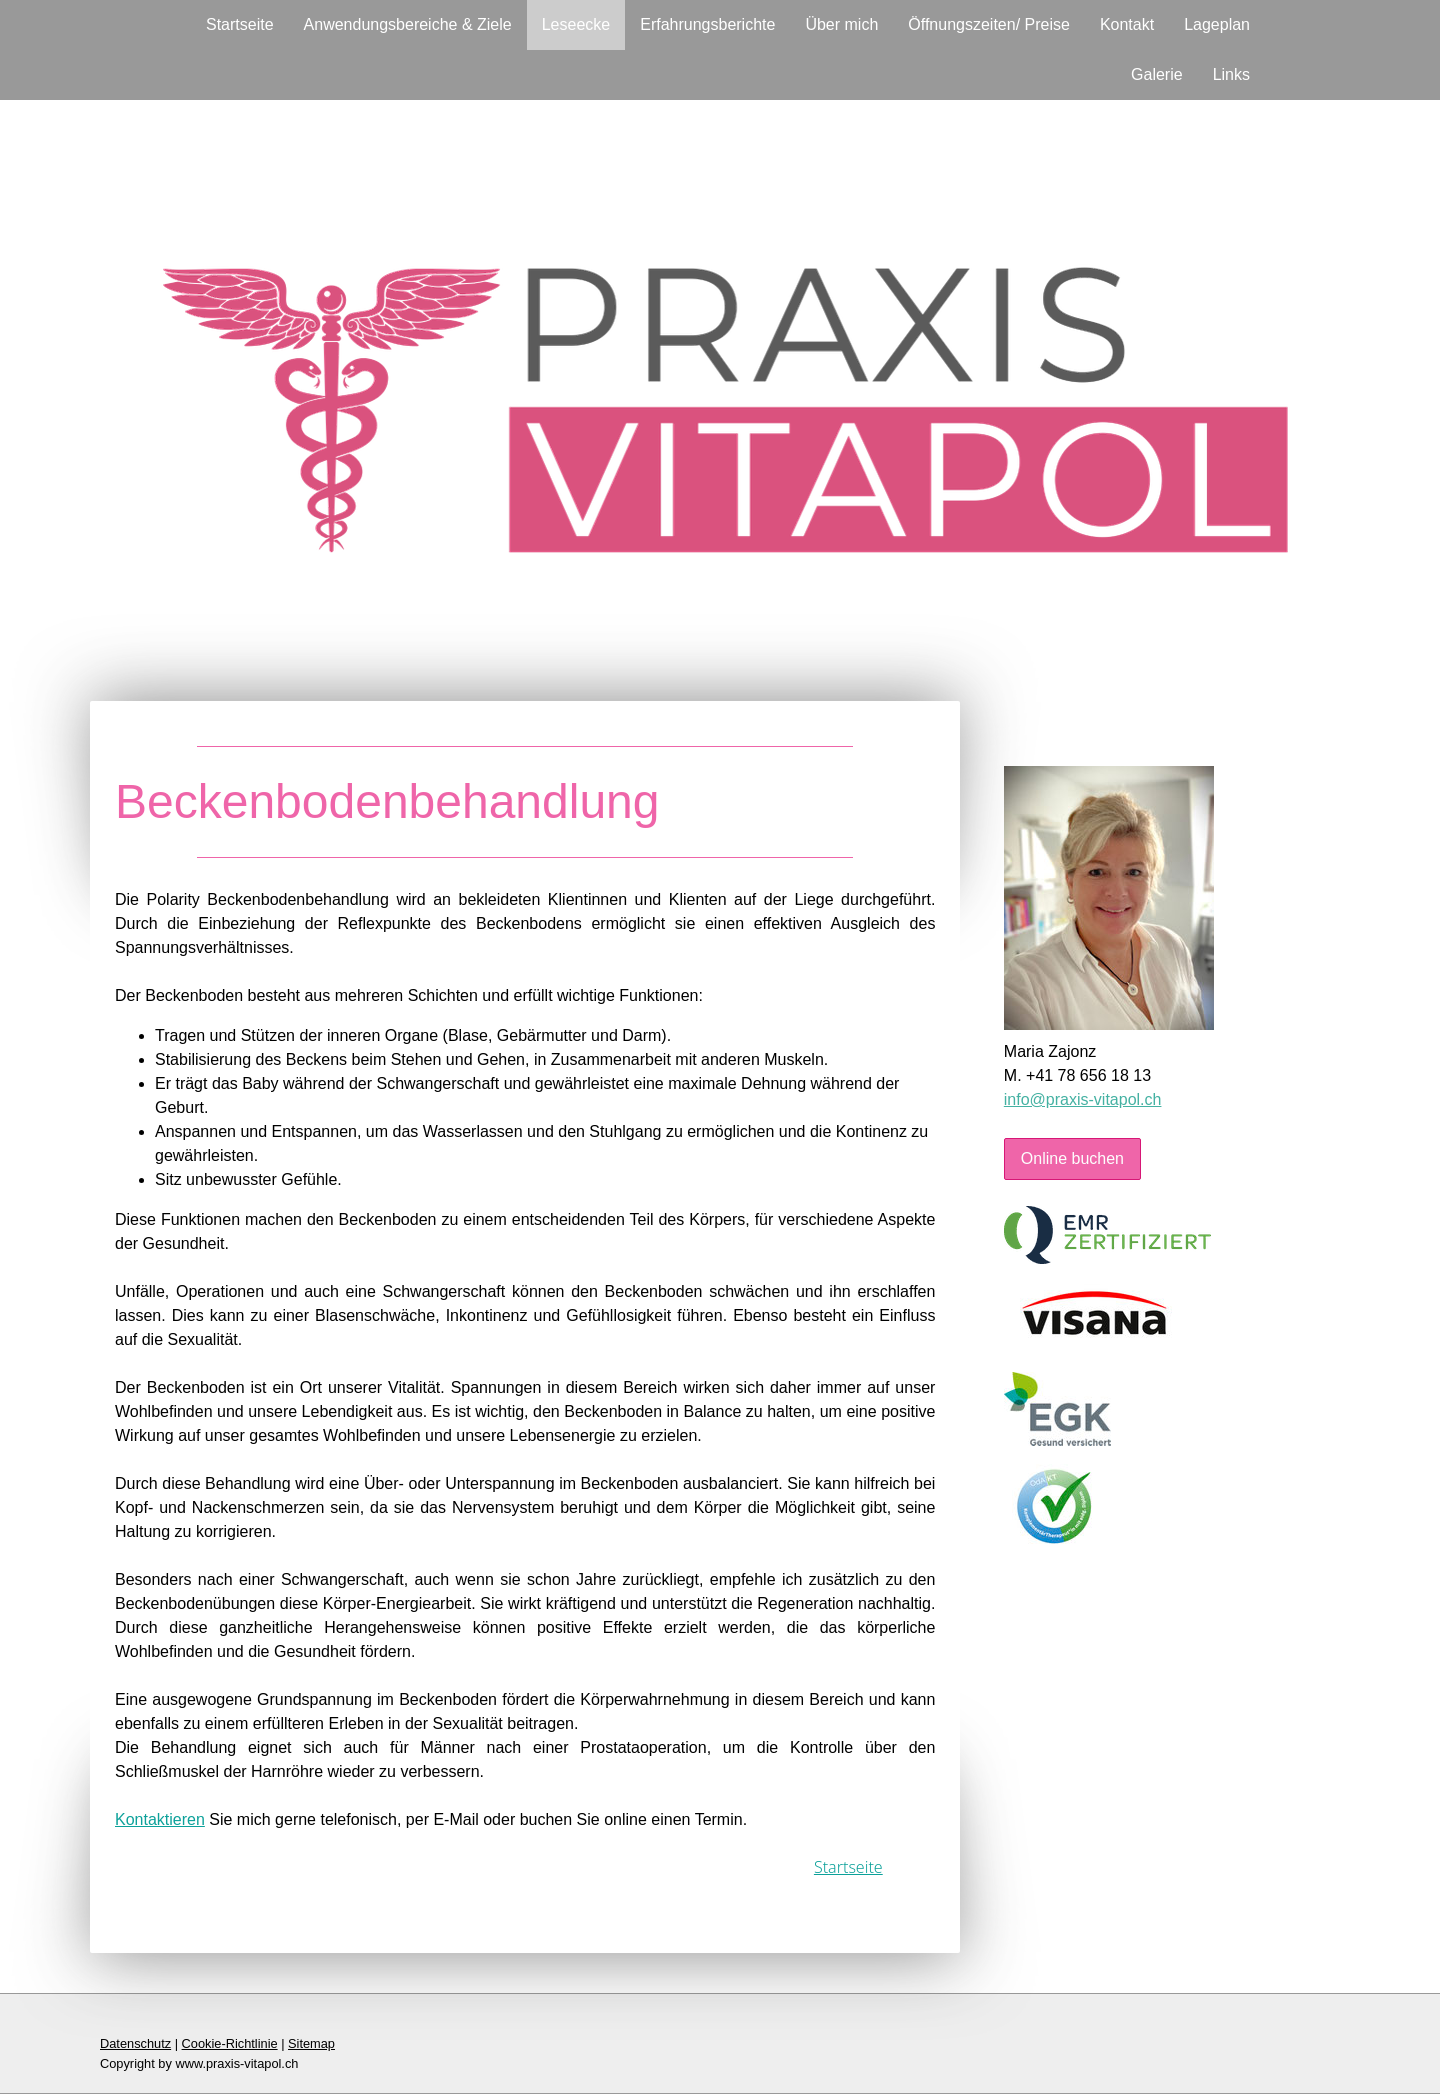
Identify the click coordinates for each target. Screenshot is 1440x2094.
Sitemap (311, 2043)
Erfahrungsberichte (707, 24)
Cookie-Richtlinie (230, 2043)
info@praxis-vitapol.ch (1083, 1099)
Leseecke (576, 24)
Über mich (841, 24)
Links (1231, 74)
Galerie (1157, 74)
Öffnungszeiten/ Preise (989, 24)
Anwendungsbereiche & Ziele (408, 24)
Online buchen (1072, 1158)
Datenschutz (135, 2043)
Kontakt (1127, 24)
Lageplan (1217, 24)
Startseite (240, 24)
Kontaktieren (160, 1819)
